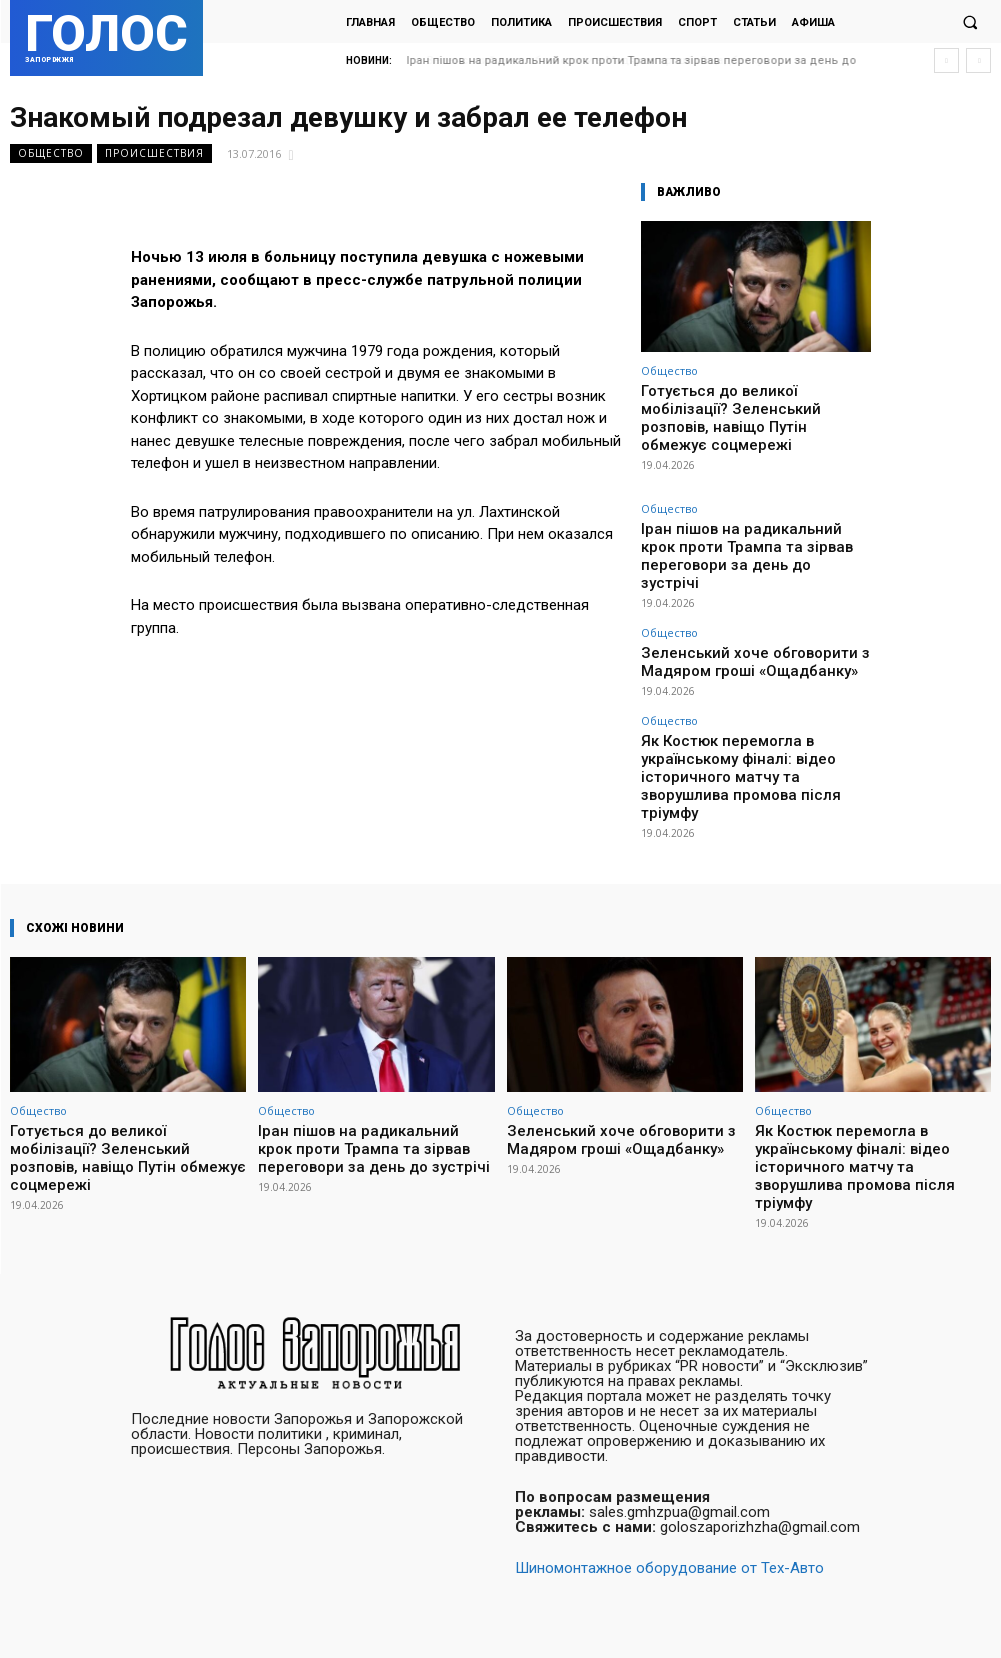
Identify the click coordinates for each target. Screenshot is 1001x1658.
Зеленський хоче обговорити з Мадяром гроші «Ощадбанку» (754, 600)
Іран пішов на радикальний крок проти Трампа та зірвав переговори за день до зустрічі (752, 514)
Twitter (973, 1622)
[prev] (946, 60)
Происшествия (154, 153)
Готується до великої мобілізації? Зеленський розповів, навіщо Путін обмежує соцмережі (751, 405)
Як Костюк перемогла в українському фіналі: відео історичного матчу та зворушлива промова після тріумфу (742, 684)
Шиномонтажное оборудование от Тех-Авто (669, 1496)
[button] (970, 22)
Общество (51, 153)
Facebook (874, 1622)
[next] (978, 60)
